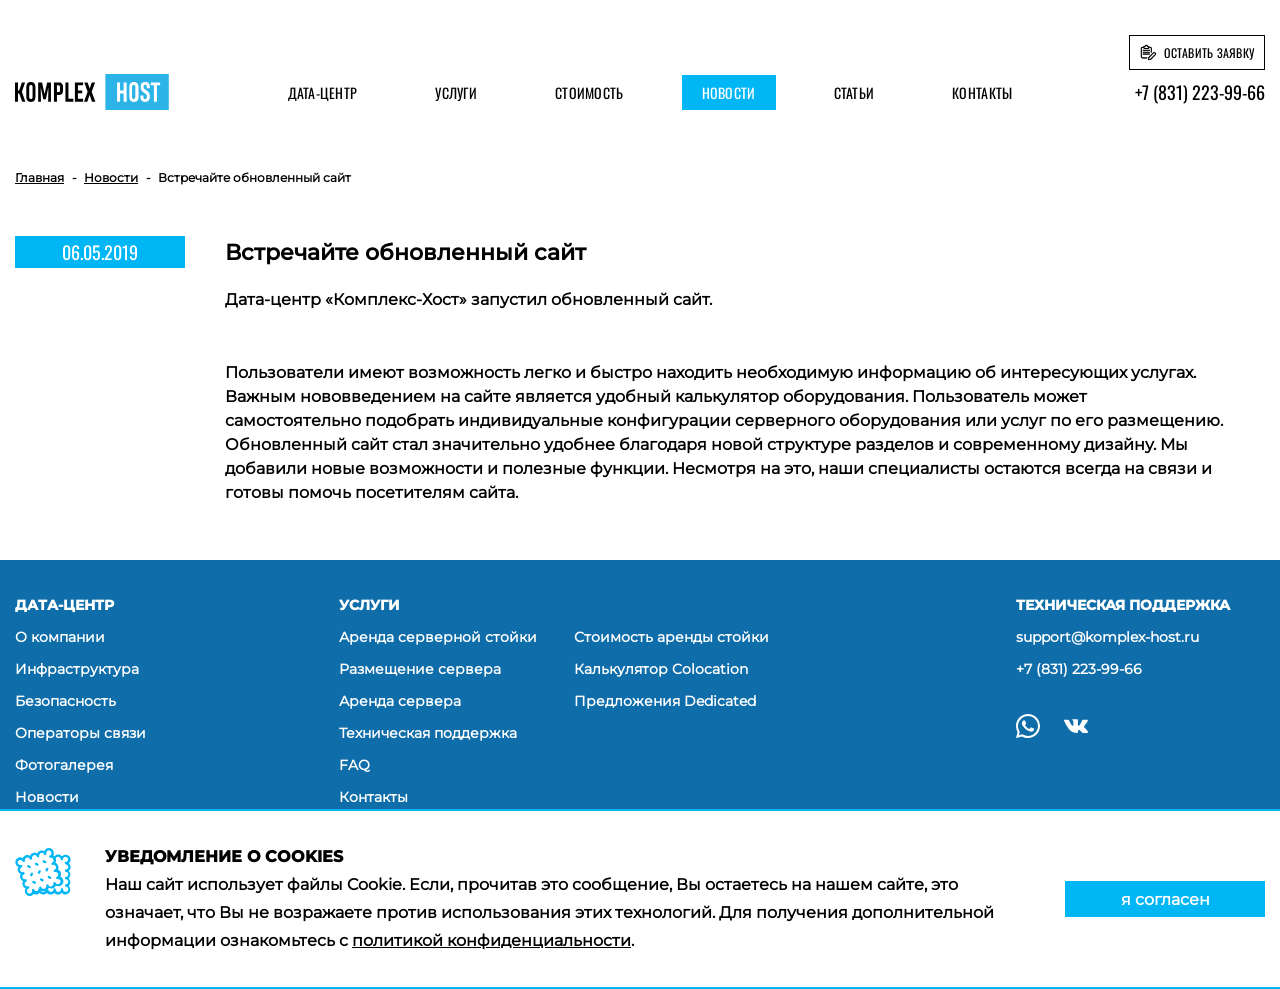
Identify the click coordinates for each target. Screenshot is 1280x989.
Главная (39, 177)
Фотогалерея (64, 765)
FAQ (354, 765)
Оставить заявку (1209, 52)
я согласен (1165, 899)
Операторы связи (80, 733)
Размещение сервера (420, 669)
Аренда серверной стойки (438, 637)
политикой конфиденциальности (491, 940)
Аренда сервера (400, 701)
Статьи (854, 92)
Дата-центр (323, 92)
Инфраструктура (77, 669)
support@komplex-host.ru (1107, 637)
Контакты (982, 92)
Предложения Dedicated (665, 701)
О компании (60, 637)
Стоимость (589, 92)
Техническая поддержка (428, 733)
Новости (729, 92)
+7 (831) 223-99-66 (1200, 92)
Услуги (456, 92)
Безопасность (65, 701)
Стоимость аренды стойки (671, 637)
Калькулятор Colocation (661, 669)
